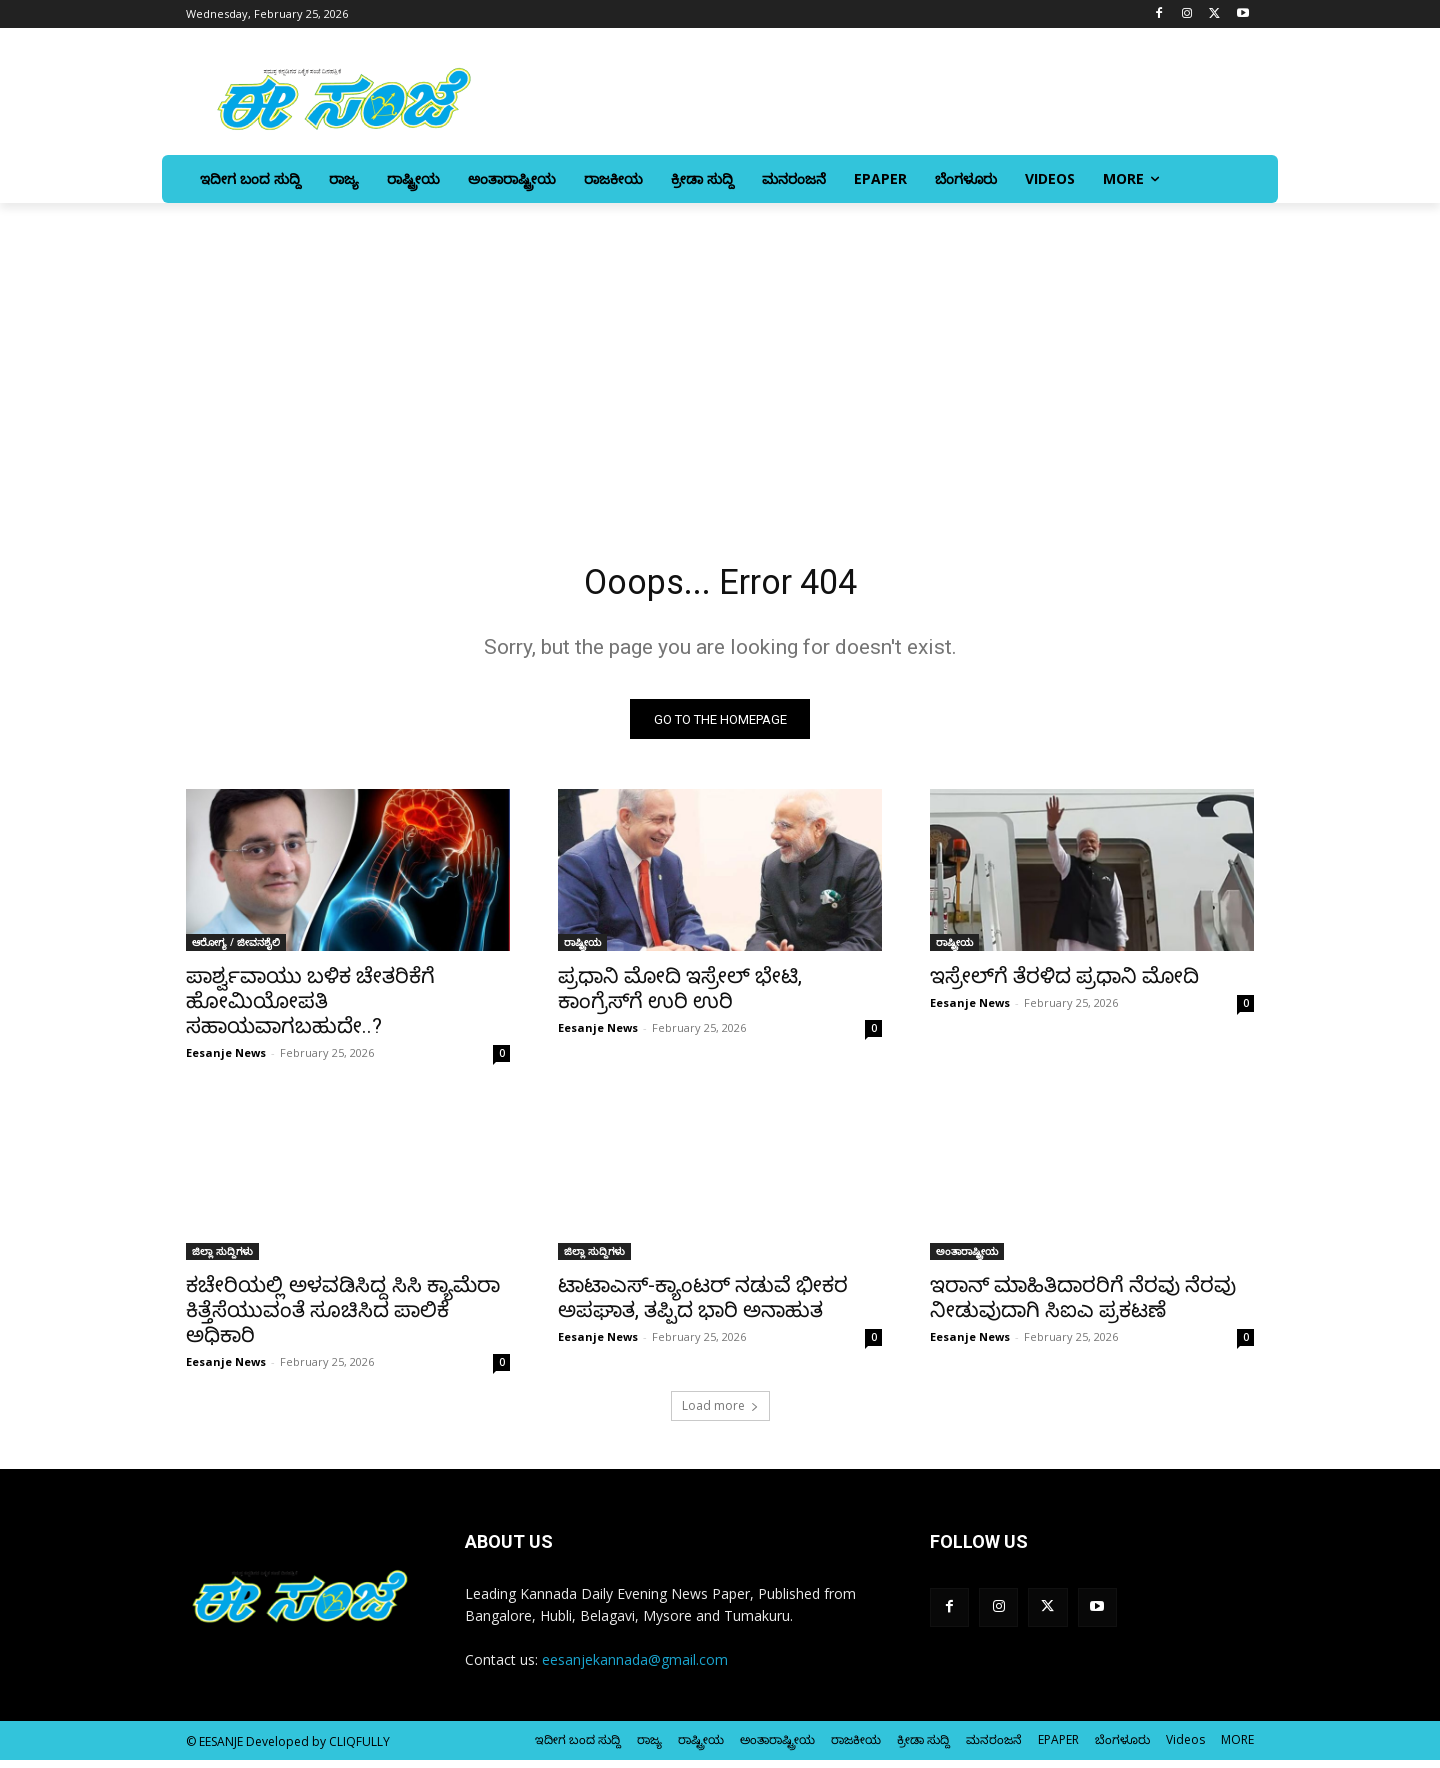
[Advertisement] (720, 353)
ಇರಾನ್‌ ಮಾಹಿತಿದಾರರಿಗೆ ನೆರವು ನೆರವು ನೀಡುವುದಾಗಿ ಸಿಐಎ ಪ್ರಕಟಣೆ (1083, 1305)
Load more (720, 1413)
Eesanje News (226, 1060)
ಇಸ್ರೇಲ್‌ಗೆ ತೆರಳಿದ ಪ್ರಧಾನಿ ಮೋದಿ (1064, 984)
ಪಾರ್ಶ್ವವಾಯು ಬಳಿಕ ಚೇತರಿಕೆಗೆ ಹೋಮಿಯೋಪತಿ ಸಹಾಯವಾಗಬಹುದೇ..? (310, 1009)
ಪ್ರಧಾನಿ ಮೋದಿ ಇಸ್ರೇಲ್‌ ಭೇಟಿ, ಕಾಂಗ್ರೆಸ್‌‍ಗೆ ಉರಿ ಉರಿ (680, 996)
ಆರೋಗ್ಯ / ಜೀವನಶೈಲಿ (236, 950)
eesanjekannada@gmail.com (635, 1667)
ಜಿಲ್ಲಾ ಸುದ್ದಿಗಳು (222, 1259)
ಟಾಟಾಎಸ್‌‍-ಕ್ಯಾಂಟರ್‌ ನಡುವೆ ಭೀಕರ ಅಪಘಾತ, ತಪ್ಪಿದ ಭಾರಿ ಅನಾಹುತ (703, 1305)
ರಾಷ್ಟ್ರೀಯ (582, 950)
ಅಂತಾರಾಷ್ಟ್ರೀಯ (967, 1259)
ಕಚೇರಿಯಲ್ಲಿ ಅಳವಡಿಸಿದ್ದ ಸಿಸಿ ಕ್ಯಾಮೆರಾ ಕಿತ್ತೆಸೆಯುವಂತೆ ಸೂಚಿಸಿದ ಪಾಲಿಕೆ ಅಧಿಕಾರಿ (343, 1318)
